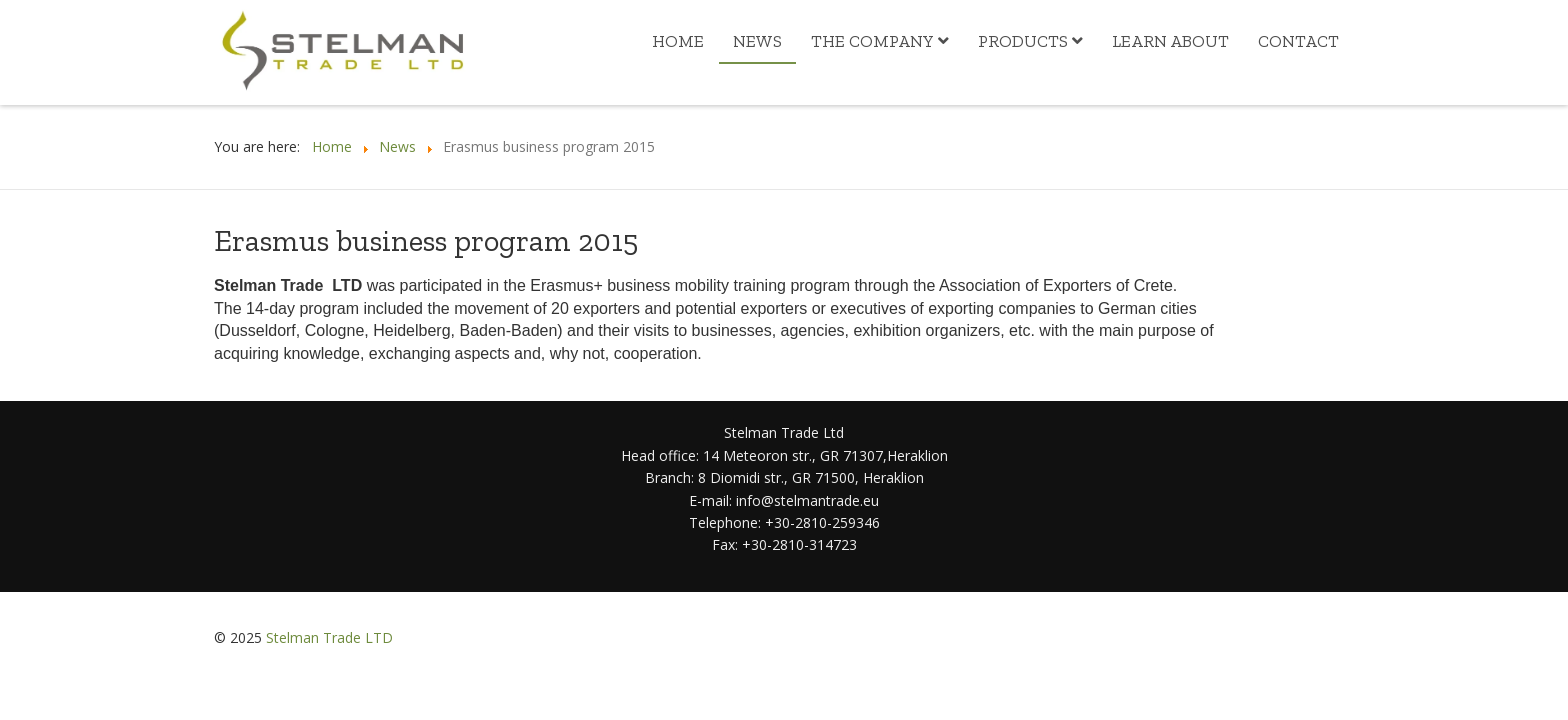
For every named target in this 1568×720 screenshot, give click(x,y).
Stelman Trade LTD (329, 637)
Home (678, 41)
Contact (1298, 41)
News (757, 41)
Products (1023, 41)
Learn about (1170, 41)
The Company (872, 41)
